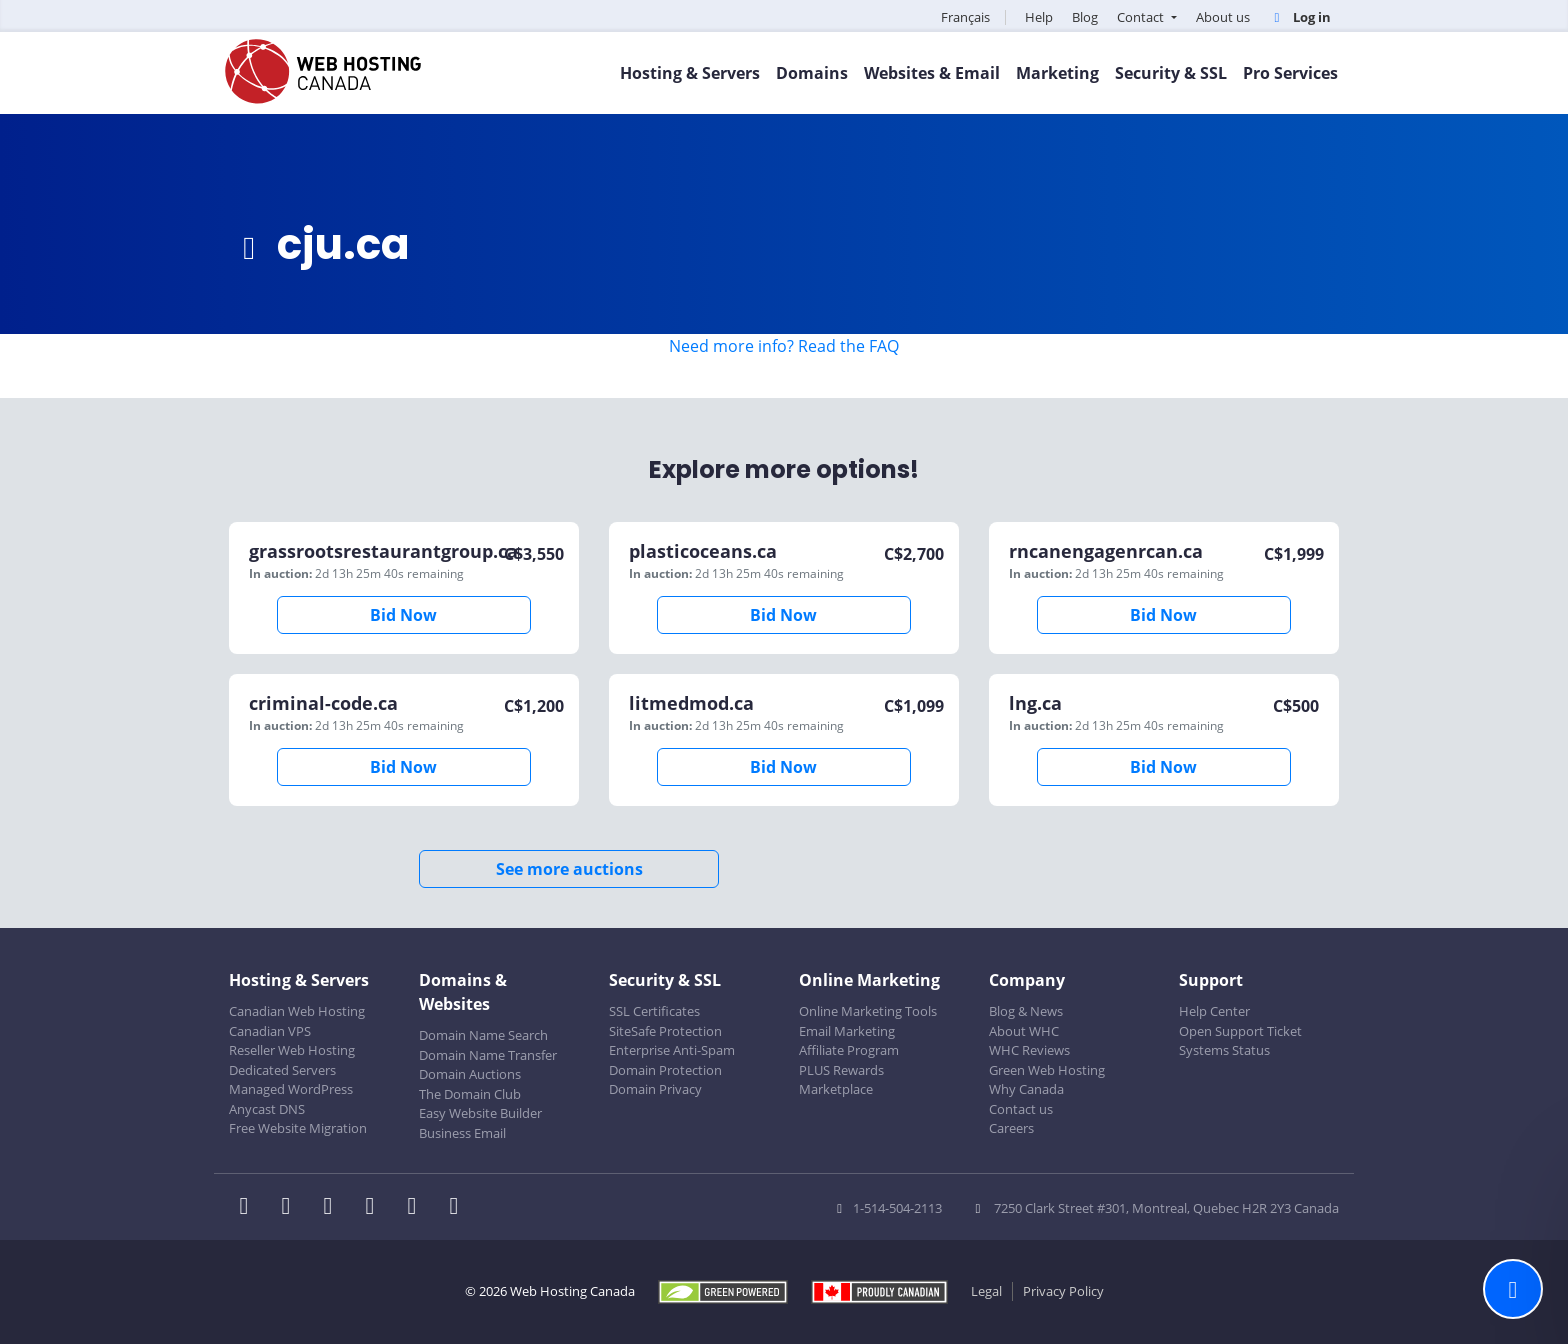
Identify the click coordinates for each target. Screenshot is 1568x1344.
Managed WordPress (291, 1089)
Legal (986, 1291)
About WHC (1024, 1031)
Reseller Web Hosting (292, 1050)
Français (965, 17)
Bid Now (403, 615)
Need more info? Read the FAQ (784, 346)
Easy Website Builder (480, 1113)
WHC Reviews (1029, 1050)
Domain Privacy (655, 1089)
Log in (1300, 17)
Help (1039, 17)
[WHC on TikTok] (458, 1208)
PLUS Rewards (841, 1070)
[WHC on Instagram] (376, 1208)
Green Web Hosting (1047, 1070)
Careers (1011, 1128)
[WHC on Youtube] (418, 1208)
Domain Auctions (470, 1074)
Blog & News (1026, 1011)
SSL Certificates (654, 1011)
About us (1223, 17)
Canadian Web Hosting (297, 1011)
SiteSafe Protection (665, 1031)
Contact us (1021, 1109)
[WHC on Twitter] (292, 1208)
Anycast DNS (267, 1109)
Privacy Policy (1063, 1291)
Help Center (1214, 1011)
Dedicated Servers (282, 1070)
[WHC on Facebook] (250, 1208)
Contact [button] (1142, 17)
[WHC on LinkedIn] (334, 1208)
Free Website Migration (298, 1128)
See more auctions (569, 869)
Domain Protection (665, 1070)
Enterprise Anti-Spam (672, 1050)
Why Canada (1026, 1089)
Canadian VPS (270, 1031)
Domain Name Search (483, 1035)
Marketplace (836, 1089)
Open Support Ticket (1240, 1031)
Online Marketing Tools (868, 1011)
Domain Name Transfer (488, 1055)
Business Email (462, 1133)
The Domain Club (470, 1094)
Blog (1085, 17)
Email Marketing (847, 1031)
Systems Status (1224, 1050)
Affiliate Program (849, 1050)
